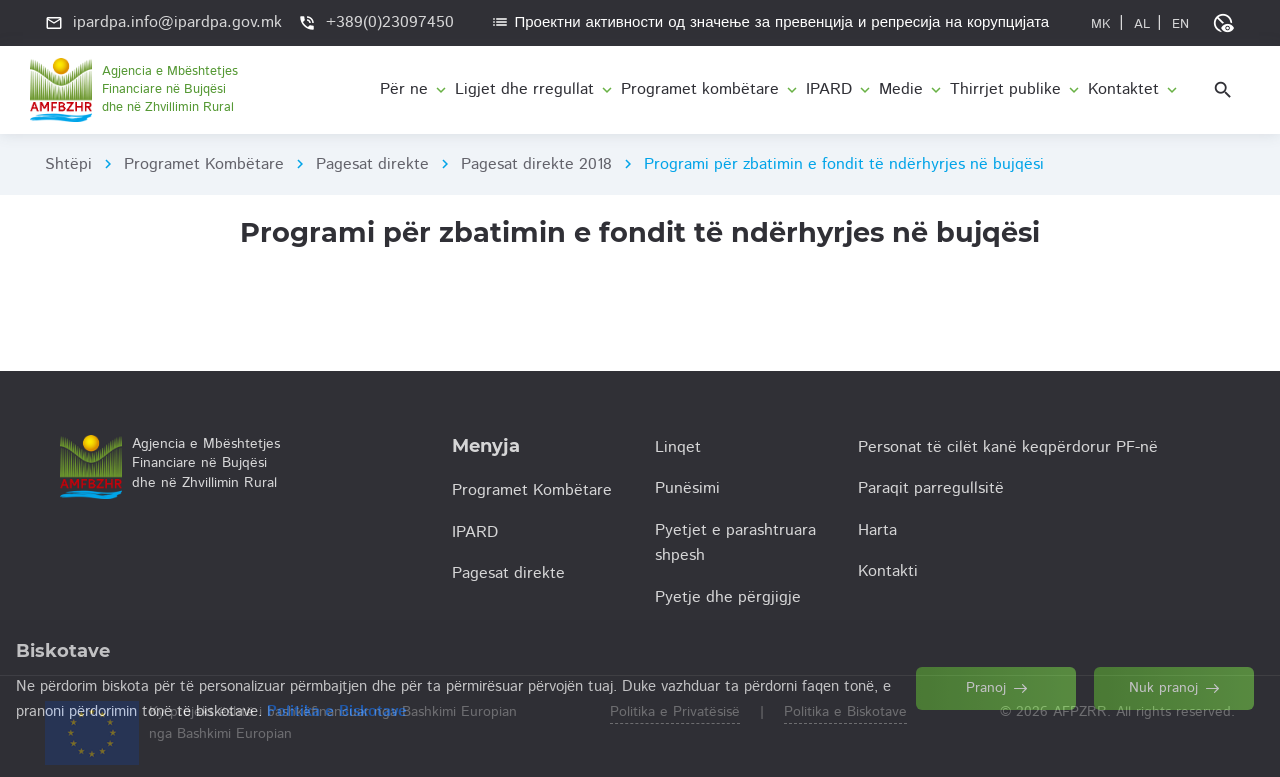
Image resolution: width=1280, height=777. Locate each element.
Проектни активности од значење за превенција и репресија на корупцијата (770, 22)
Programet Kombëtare (204, 164)
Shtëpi (68, 164)
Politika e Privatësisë (675, 712)
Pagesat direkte (372, 164)
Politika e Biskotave (845, 712)
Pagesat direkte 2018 (536, 164)
